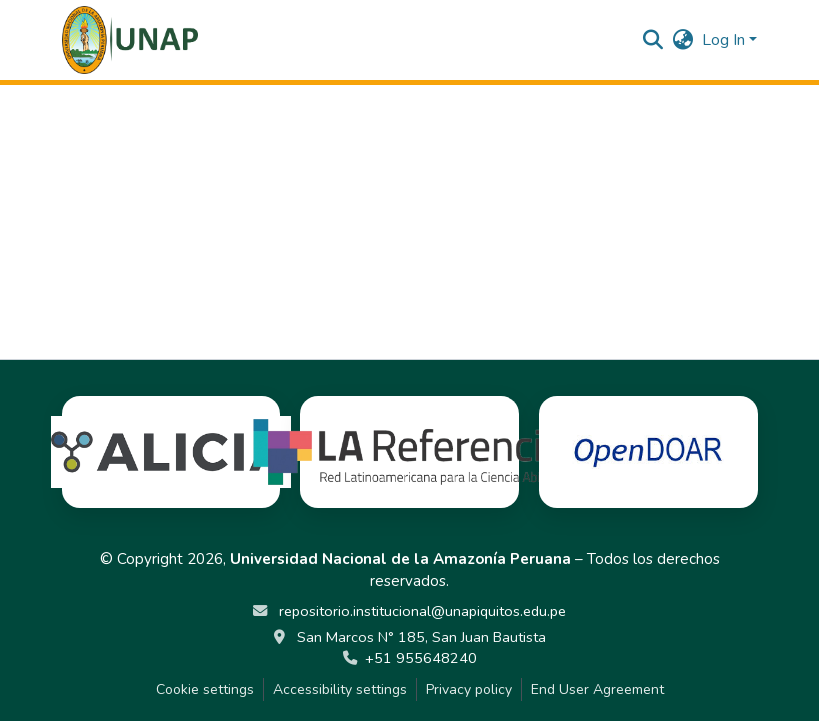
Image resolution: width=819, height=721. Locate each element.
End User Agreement (597, 689)
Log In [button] (725, 40)
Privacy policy (469, 689)
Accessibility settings (340, 689)
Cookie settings (205, 689)
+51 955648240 (421, 658)
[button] (130, 40)
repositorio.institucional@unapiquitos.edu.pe (420, 611)
